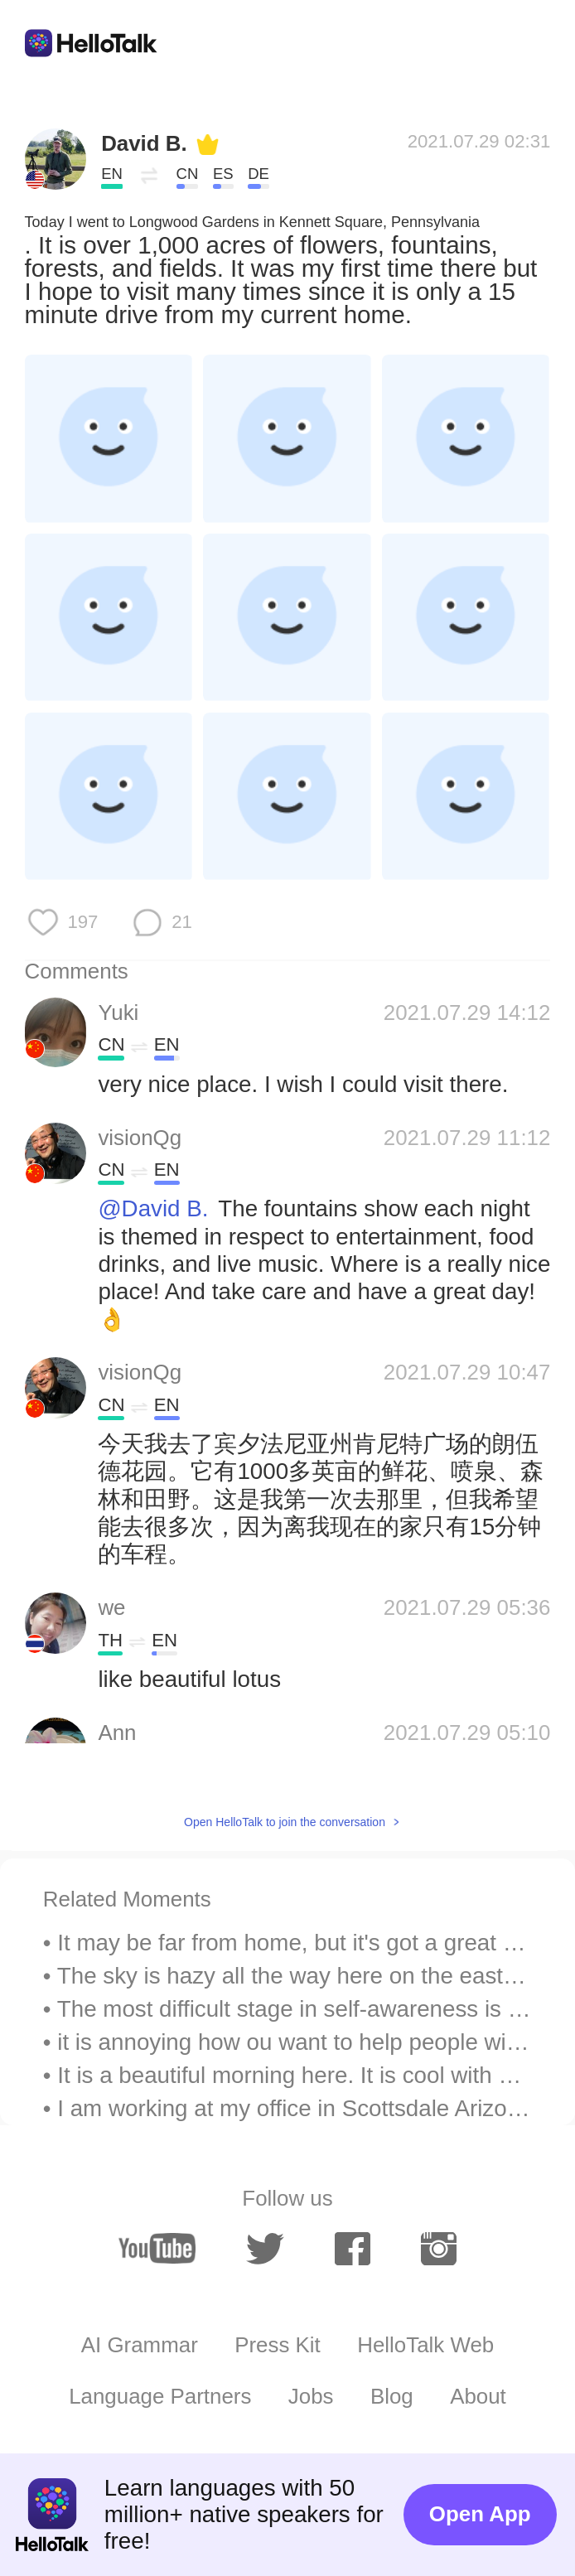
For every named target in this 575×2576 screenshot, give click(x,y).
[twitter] (265, 2249)
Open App (480, 2513)
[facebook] (352, 2249)
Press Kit (277, 2344)
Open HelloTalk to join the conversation (284, 1822)
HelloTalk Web (425, 2344)
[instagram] (439, 2249)
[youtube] (157, 2248)
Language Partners (160, 2396)
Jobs (311, 2396)
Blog (391, 2396)
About (478, 2396)
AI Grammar (139, 2344)
